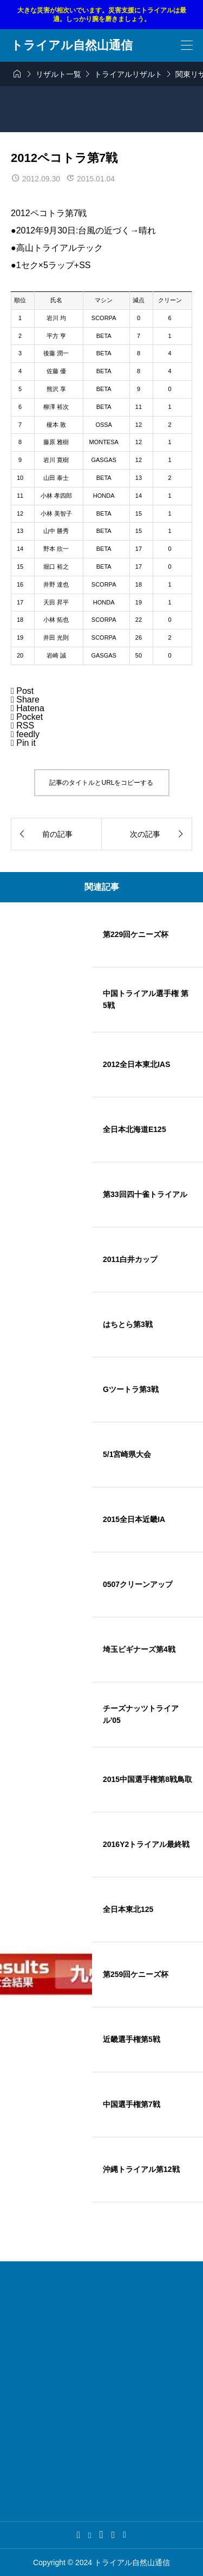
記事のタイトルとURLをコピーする (101, 782)
